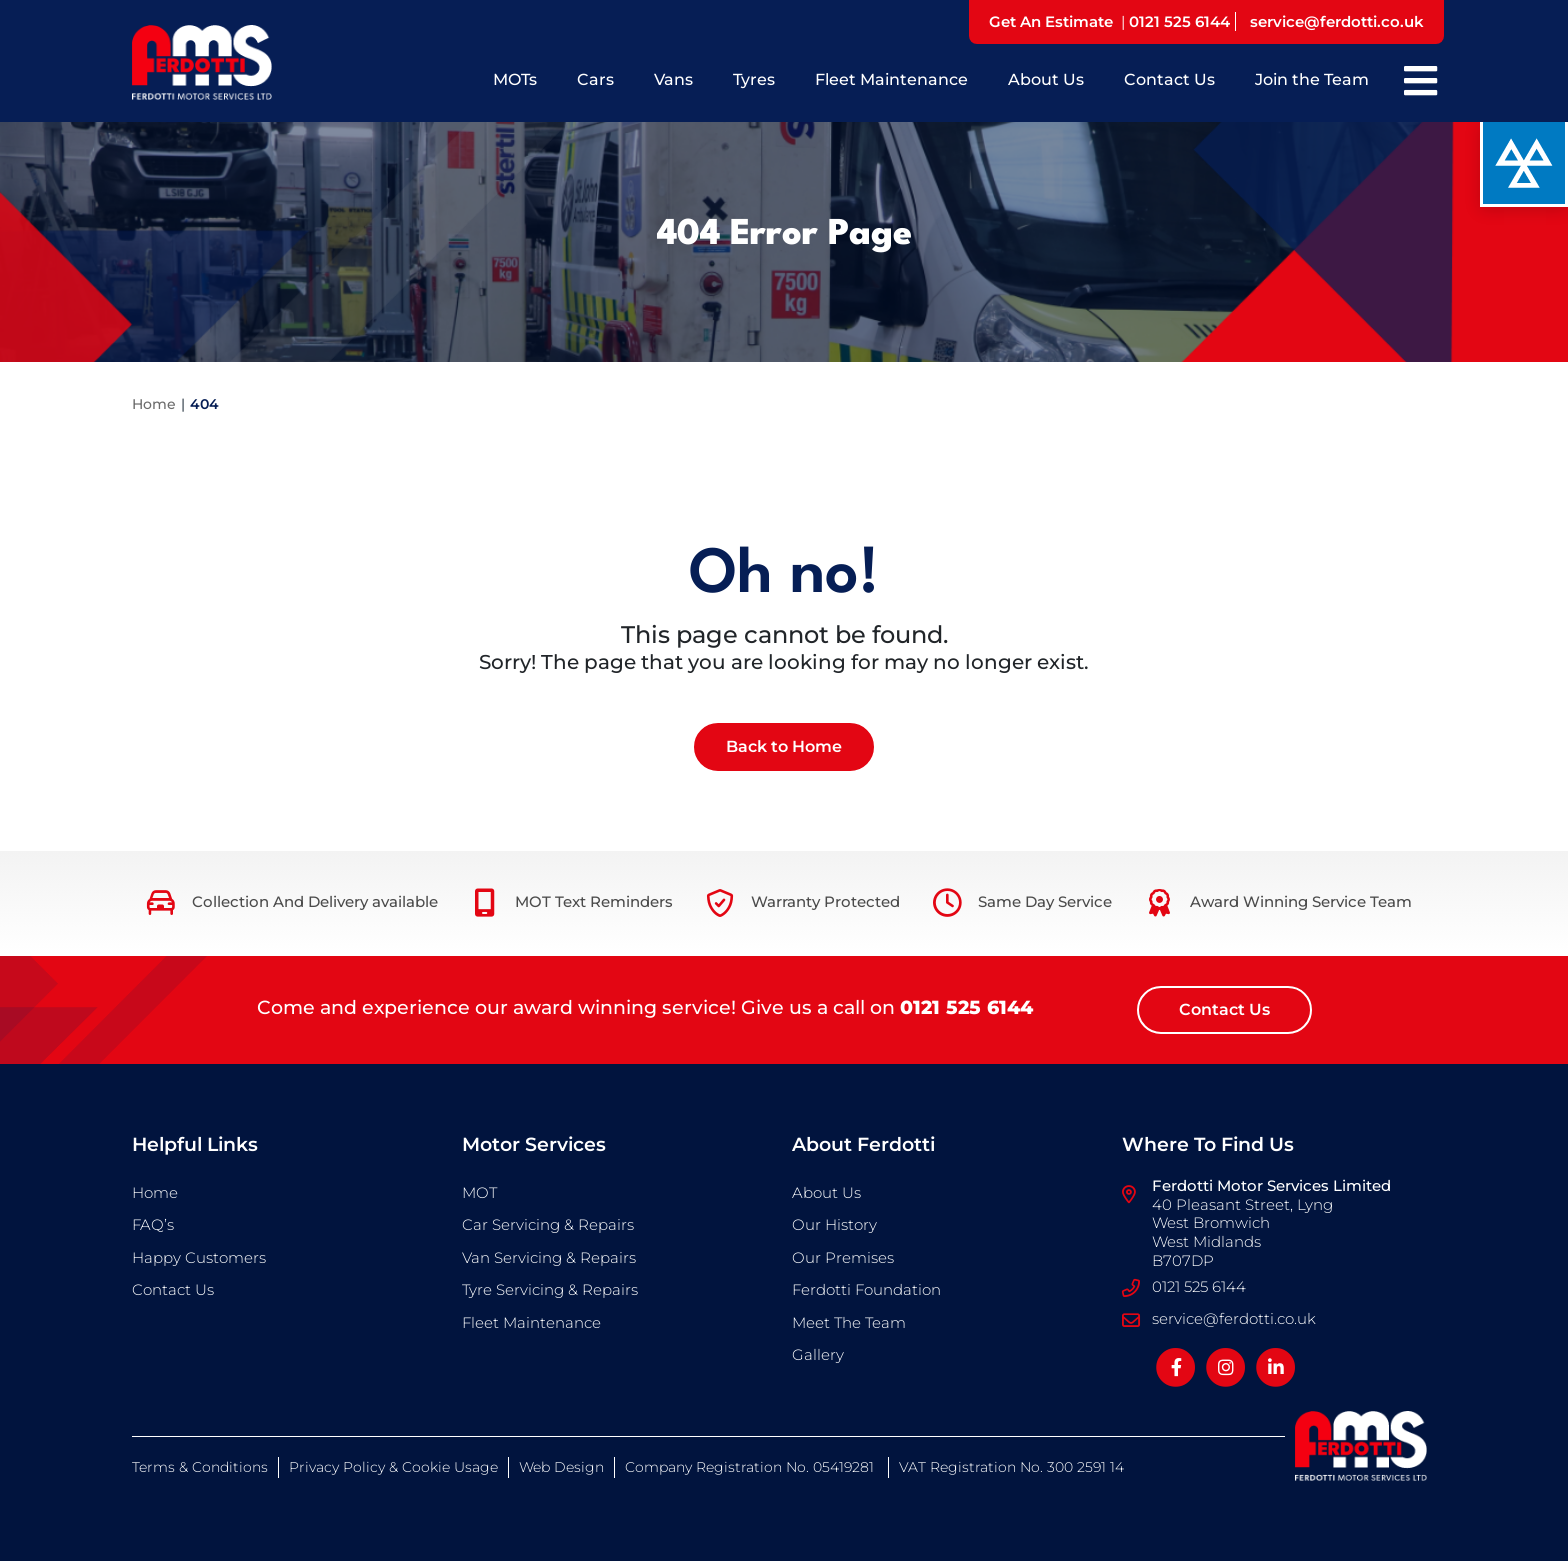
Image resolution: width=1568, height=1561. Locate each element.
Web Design (561, 1467)
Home (154, 404)
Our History (834, 1224)
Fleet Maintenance (891, 79)
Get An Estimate (1051, 21)
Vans (673, 79)
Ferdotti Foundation (866, 1289)
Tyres (754, 79)
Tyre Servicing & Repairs (550, 1289)
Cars (595, 79)
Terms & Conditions (200, 1467)
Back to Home (784, 746)
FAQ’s (153, 1224)
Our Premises (843, 1257)
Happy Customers (199, 1257)
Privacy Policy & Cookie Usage (393, 1467)
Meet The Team (849, 1322)
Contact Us (1169, 79)
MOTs (515, 79)
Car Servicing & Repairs (548, 1224)
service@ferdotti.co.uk (1337, 21)
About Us (1046, 79)
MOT (479, 1192)
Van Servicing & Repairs (549, 1257)
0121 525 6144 (1179, 21)
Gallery (818, 1354)
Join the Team (1312, 79)
